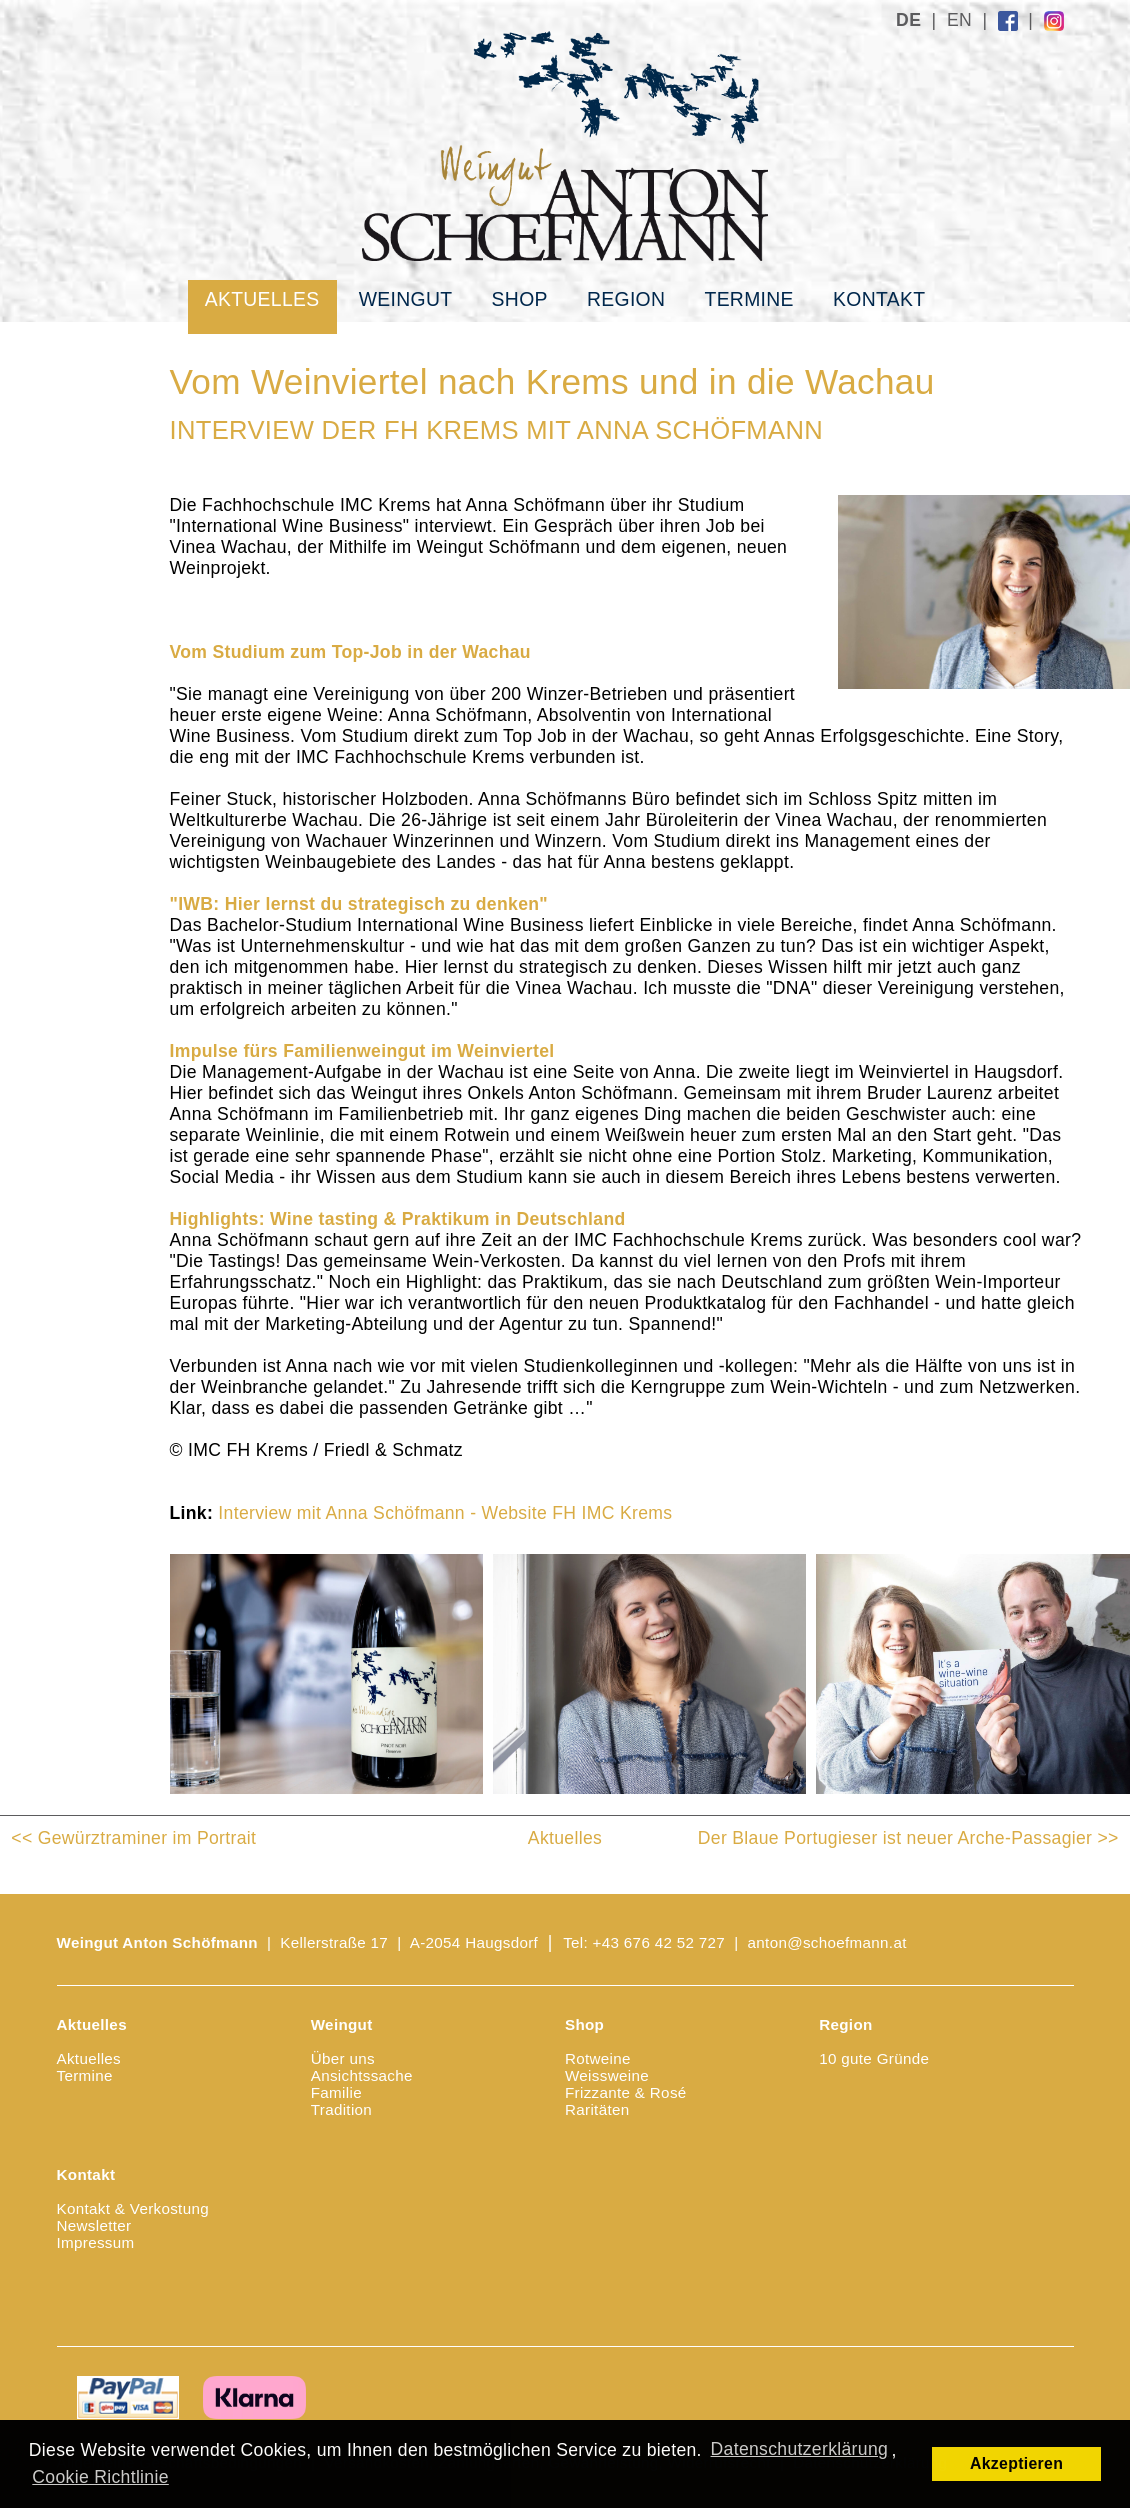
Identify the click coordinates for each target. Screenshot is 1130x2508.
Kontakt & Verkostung (133, 2208)
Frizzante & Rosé (626, 2092)
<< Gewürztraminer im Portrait (133, 1838)
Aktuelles (262, 299)
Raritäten (597, 2109)
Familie (336, 2092)
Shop (520, 299)
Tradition (341, 2109)
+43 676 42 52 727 (659, 1942)
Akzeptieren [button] (1016, 2463)
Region (626, 299)
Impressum (96, 2242)
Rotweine (598, 2058)
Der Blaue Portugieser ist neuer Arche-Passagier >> (908, 1838)
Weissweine (607, 2075)
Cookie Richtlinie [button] (100, 2477)
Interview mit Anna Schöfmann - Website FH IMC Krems (445, 1513)
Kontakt (879, 299)
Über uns (343, 2058)
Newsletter (94, 2225)
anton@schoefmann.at (827, 1942)
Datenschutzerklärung (800, 2449)
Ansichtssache (362, 2075)
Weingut (406, 299)
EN (959, 20)
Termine (748, 299)
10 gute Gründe (874, 2058)
